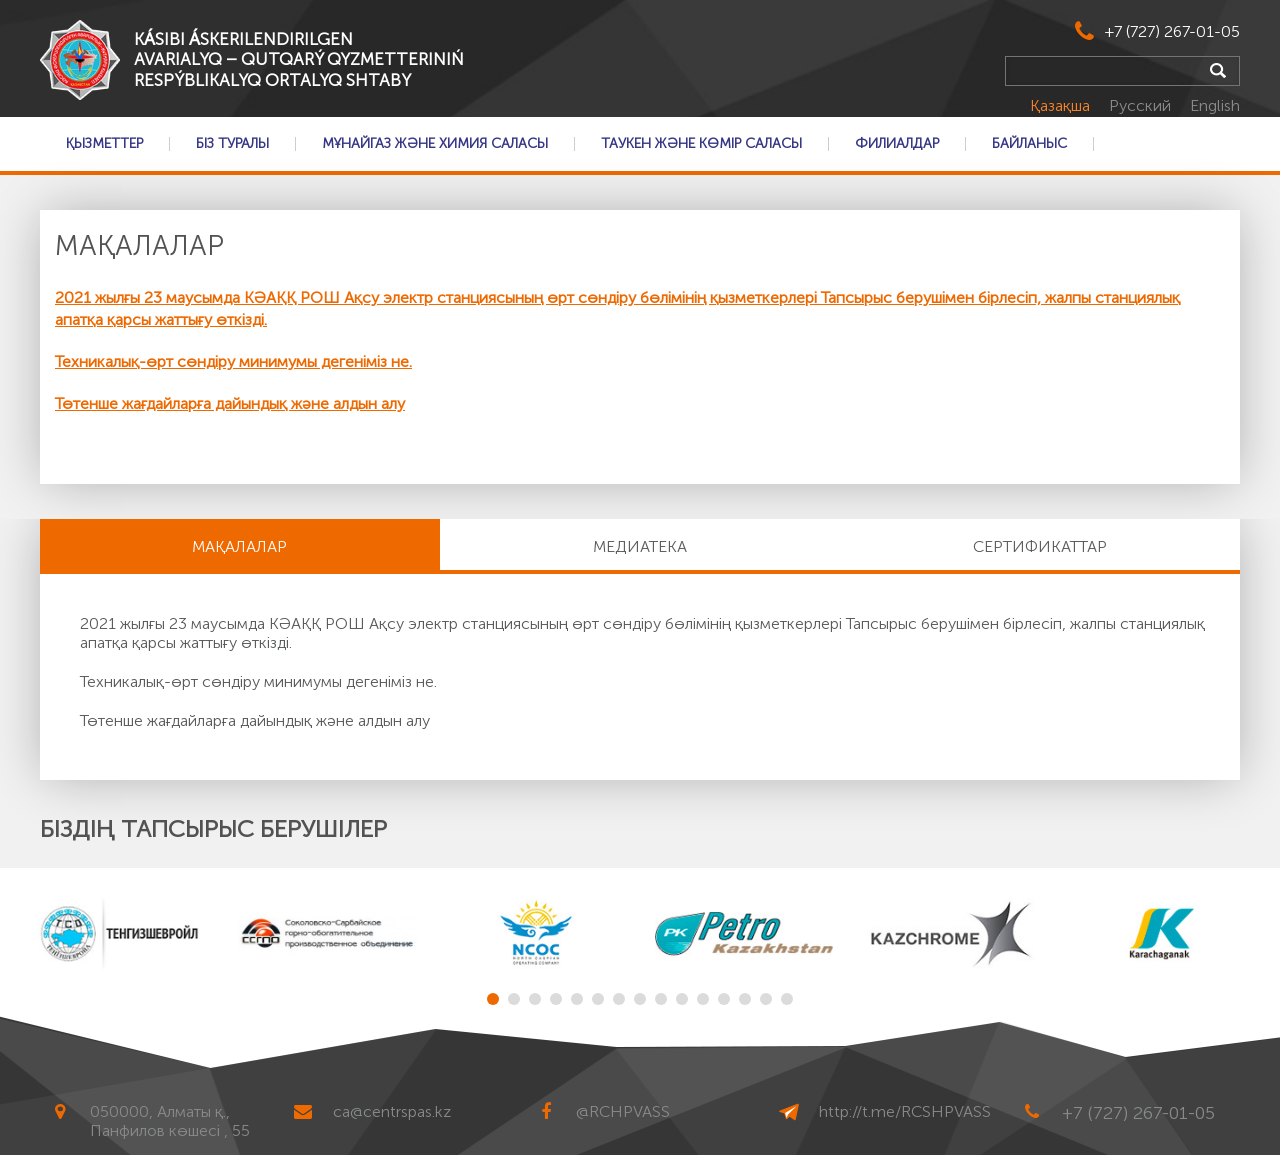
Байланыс (1029, 144)
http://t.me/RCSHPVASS (905, 1111)
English (1215, 105)
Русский (1142, 105)
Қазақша (1062, 105)
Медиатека (640, 546)
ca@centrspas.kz (392, 1111)
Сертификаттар (1040, 546)
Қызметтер (104, 144)
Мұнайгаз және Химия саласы (435, 144)
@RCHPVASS (623, 1111)
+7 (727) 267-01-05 (1172, 31)
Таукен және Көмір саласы (701, 144)
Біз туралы (232, 144)
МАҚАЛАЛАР (239, 546)
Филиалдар (897, 144)
